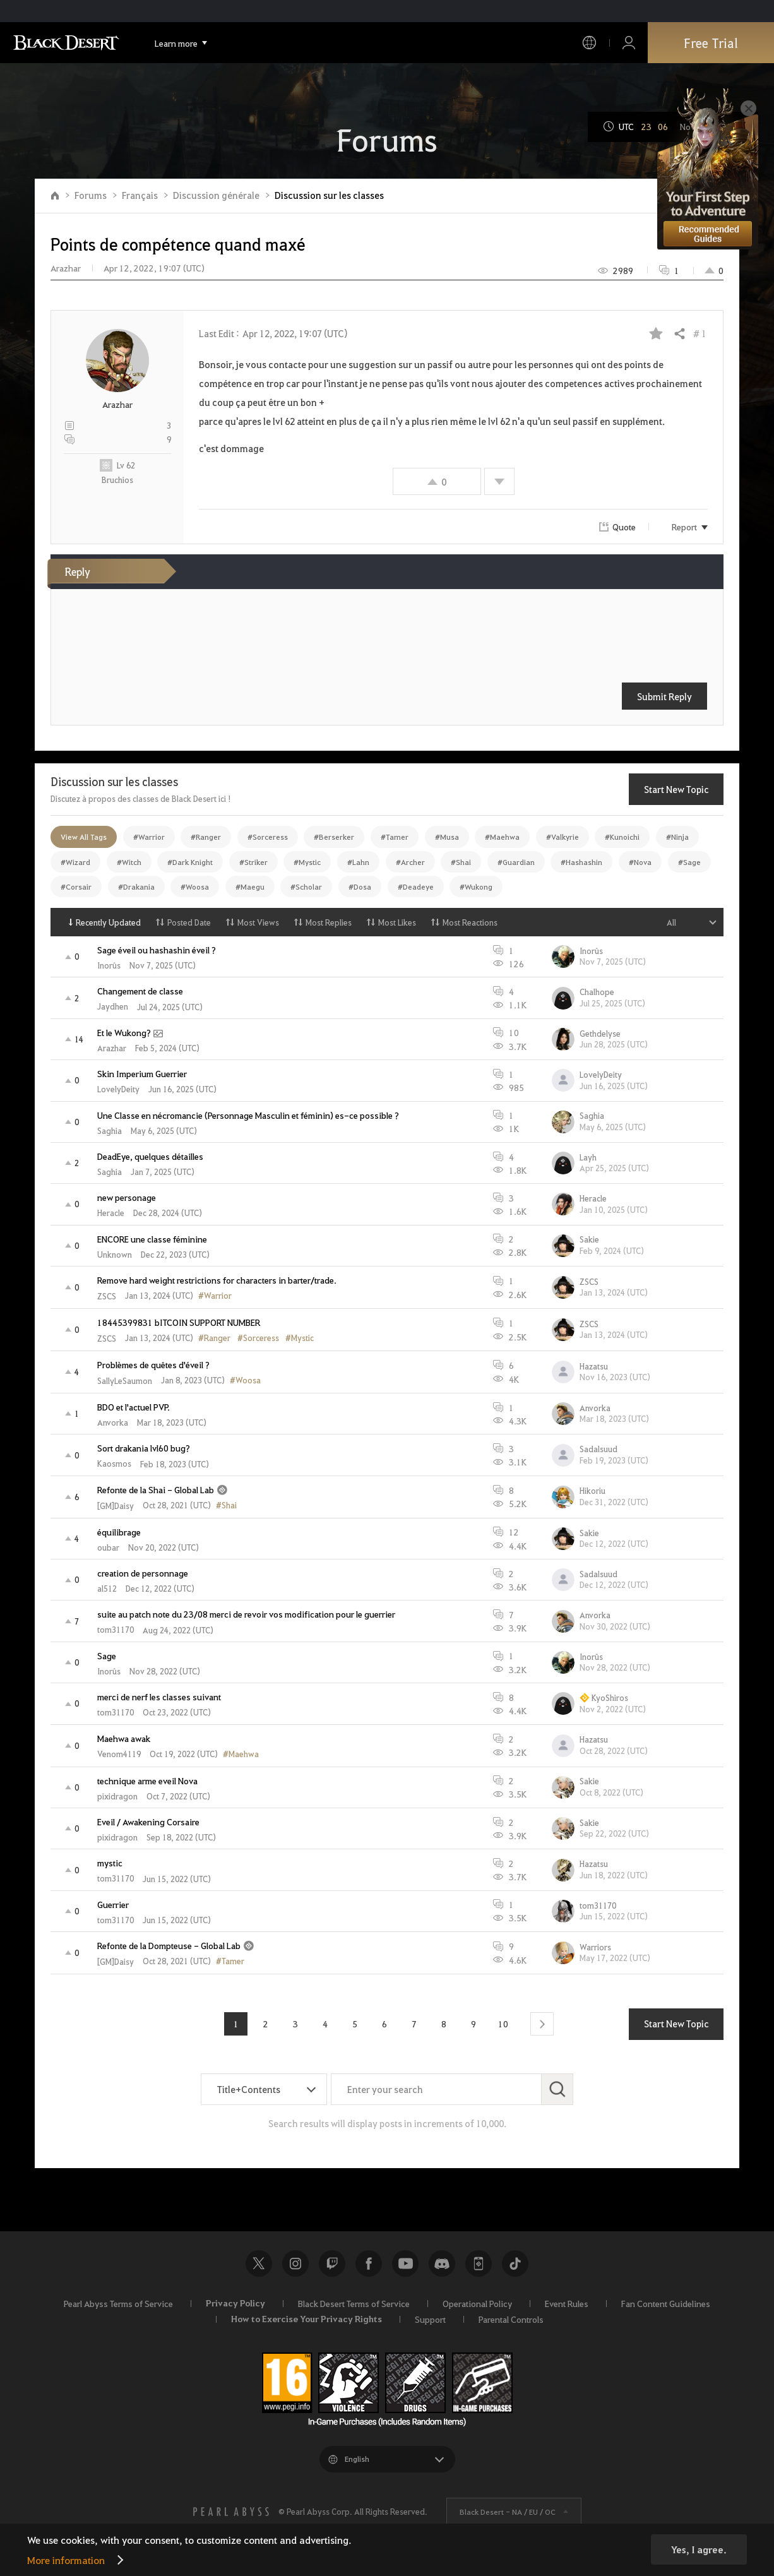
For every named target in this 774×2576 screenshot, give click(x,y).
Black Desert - (508, 2512)
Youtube (405, 2263)
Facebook (368, 2263)
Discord (442, 2263)
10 (503, 2023)
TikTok (515, 2263)
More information (66, 2560)
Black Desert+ (478, 2263)
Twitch (332, 2263)
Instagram (295, 2263)
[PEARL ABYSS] (231, 2511)
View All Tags (84, 837)
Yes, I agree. (699, 2549)
